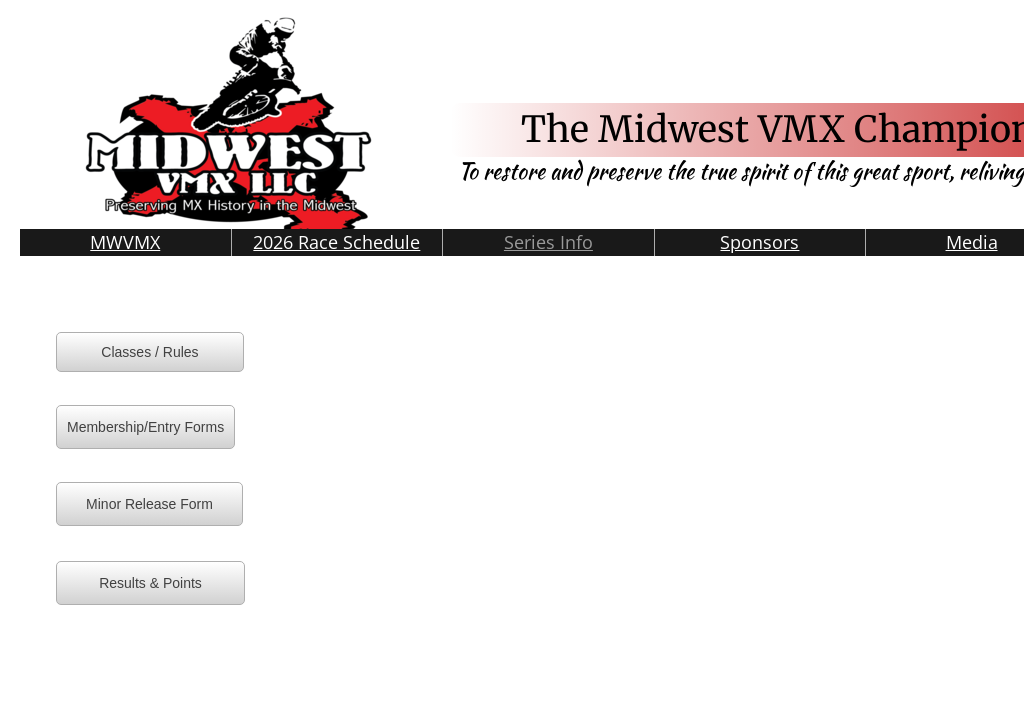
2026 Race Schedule (336, 242)
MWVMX (125, 242)
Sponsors (759, 242)
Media (972, 242)
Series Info (548, 242)
